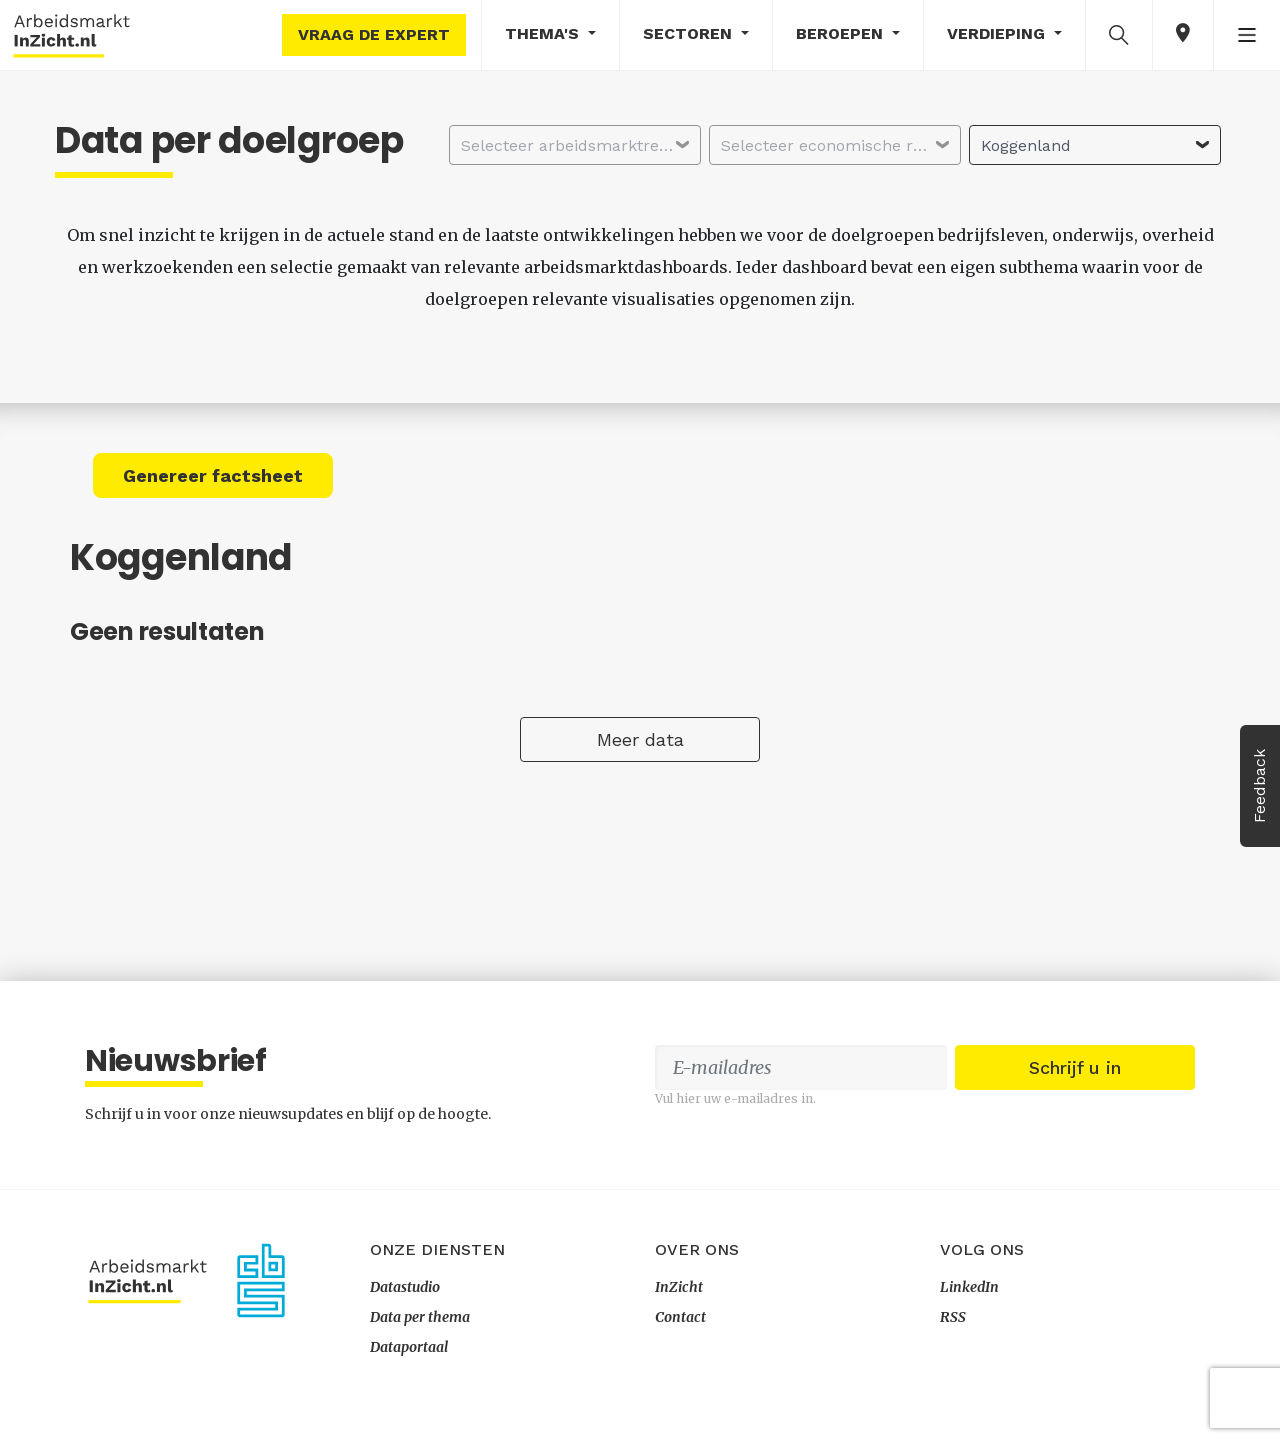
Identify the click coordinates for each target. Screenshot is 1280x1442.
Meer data (640, 739)
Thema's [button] (544, 33)
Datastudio (405, 1287)
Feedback (1259, 786)
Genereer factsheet (213, 475)
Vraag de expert (374, 34)
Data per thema (420, 1317)
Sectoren (690, 33)
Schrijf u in (1075, 1067)
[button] (1119, 34)
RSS (953, 1317)
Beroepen (842, 33)
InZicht (679, 1287)
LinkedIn (969, 1287)
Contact (680, 1317)
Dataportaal (409, 1347)
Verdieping (998, 33)
